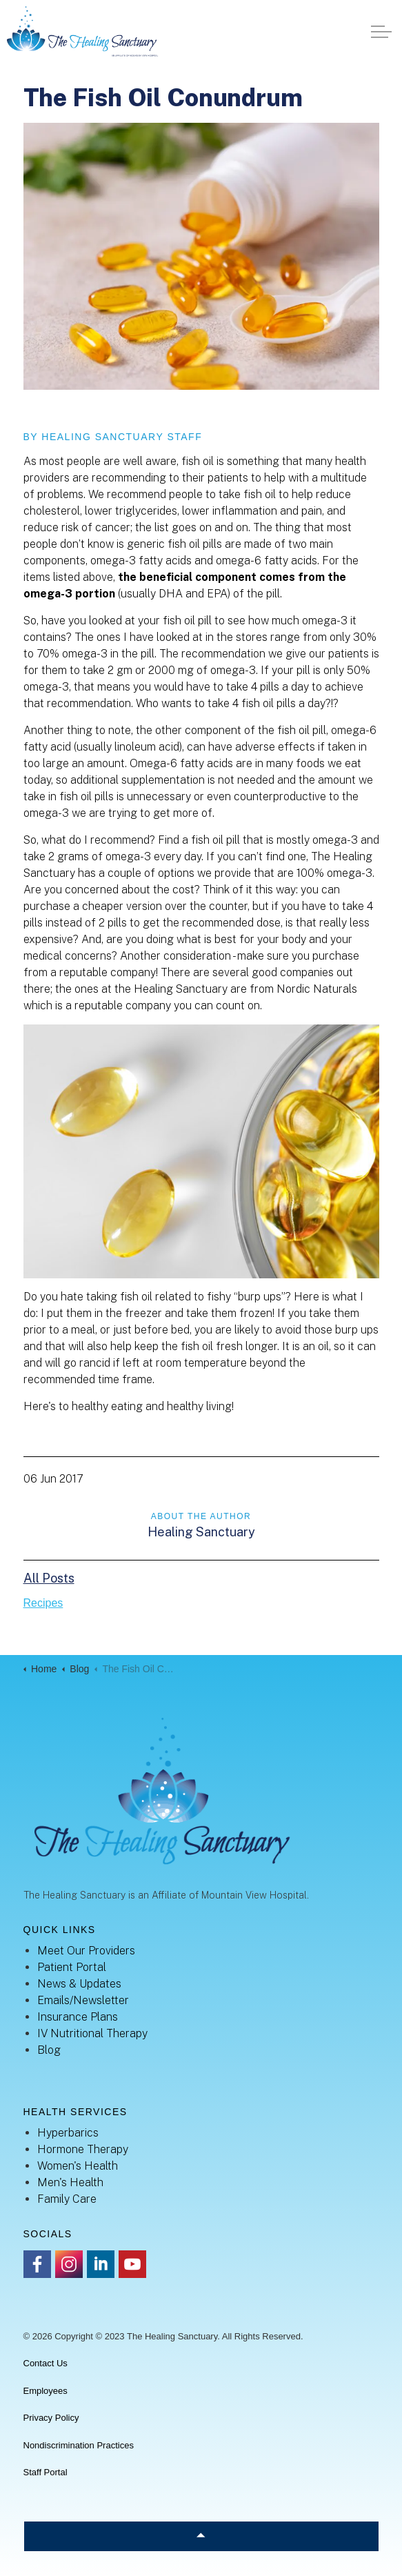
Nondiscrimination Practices (78, 2445)
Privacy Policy (51, 2417)
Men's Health (70, 2182)
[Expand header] (381, 31)
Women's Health (77, 2165)
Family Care (67, 2199)
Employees (45, 2391)
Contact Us (45, 2363)
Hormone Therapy (82, 2149)
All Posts (48, 1578)
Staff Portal (45, 2472)
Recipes (43, 1603)
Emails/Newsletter (83, 2000)
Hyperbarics (68, 2132)
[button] (201, 256)
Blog (49, 2050)
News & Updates (79, 1983)
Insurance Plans (77, 2016)
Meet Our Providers (86, 1950)
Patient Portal (71, 1967)
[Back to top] (201, 2536)
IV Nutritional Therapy (92, 2033)
